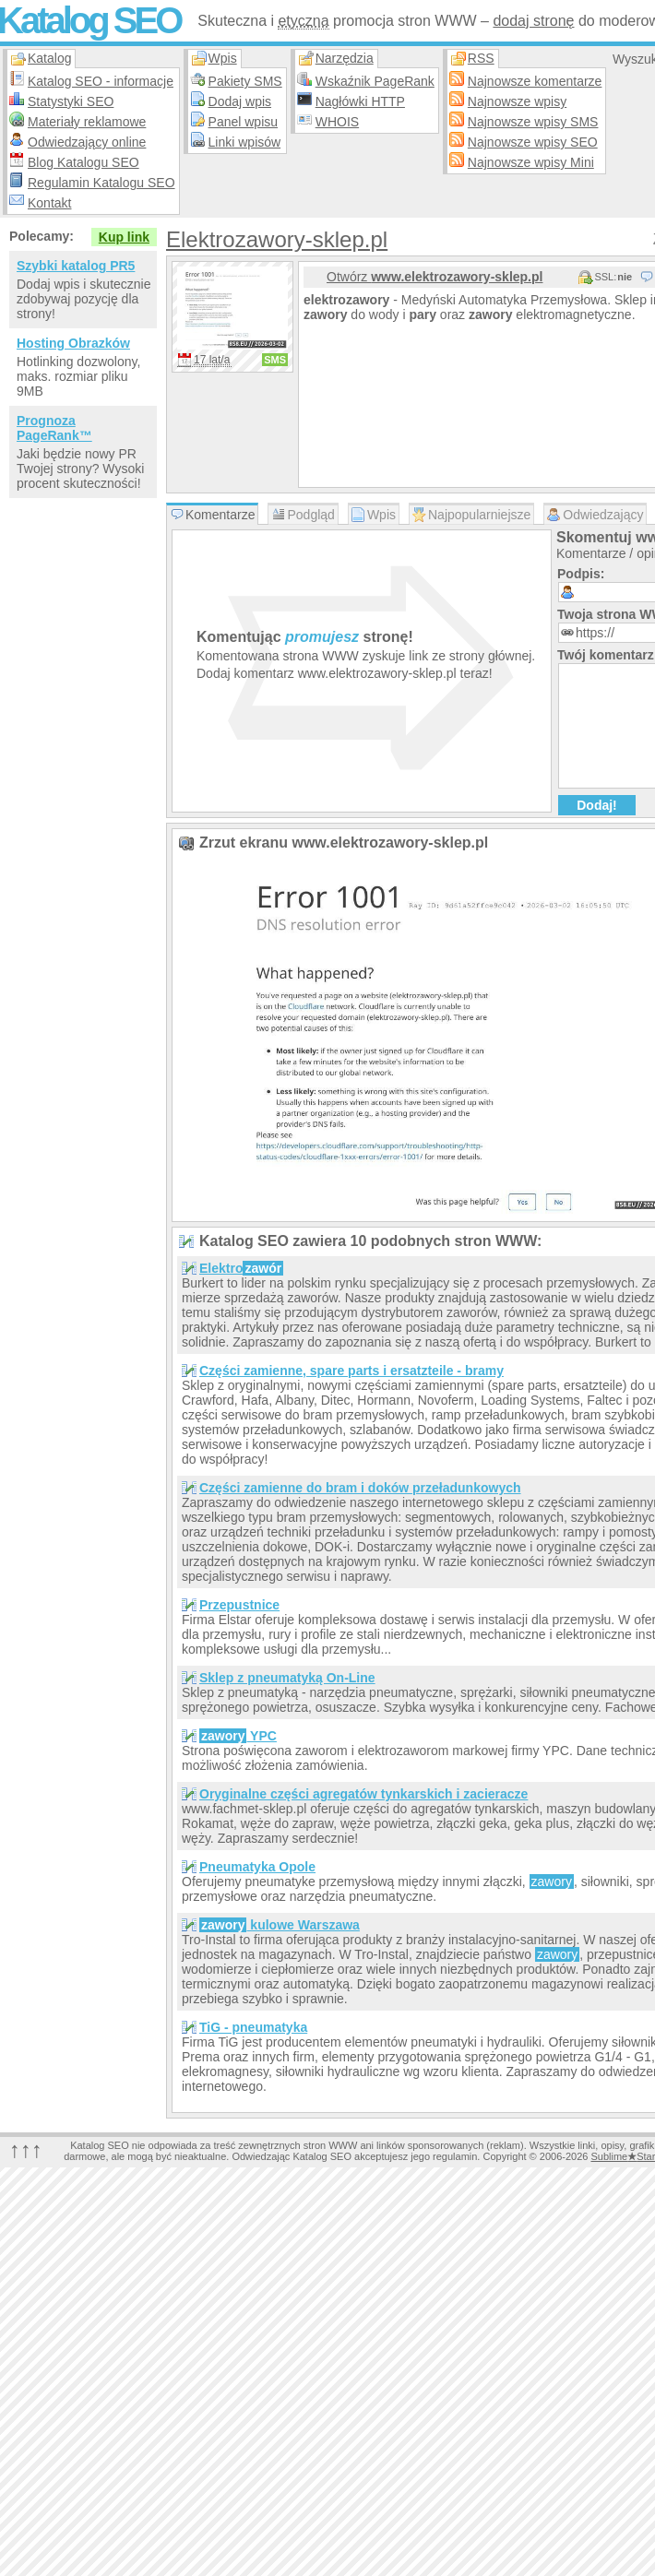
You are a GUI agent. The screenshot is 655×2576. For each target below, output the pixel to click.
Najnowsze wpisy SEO (533, 142)
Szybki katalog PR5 (76, 265)
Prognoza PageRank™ (54, 428)
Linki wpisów (244, 142)
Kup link (124, 237)
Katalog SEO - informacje (100, 81)
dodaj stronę (533, 21)
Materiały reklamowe (87, 121)
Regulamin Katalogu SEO (101, 182)
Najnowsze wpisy (517, 101)
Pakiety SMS (245, 81)
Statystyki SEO (70, 101)
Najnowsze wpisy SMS (533, 121)
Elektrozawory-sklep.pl (276, 239)
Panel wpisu (243, 121)
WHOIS (337, 121)
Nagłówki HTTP (360, 101)
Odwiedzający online (87, 142)
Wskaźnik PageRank (375, 81)
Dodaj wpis (239, 101)
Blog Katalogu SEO (83, 162)
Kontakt (49, 203)
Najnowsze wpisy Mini (531, 162)
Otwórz (434, 276)
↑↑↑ (25, 2149)
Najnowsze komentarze (535, 81)
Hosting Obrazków (73, 343)
